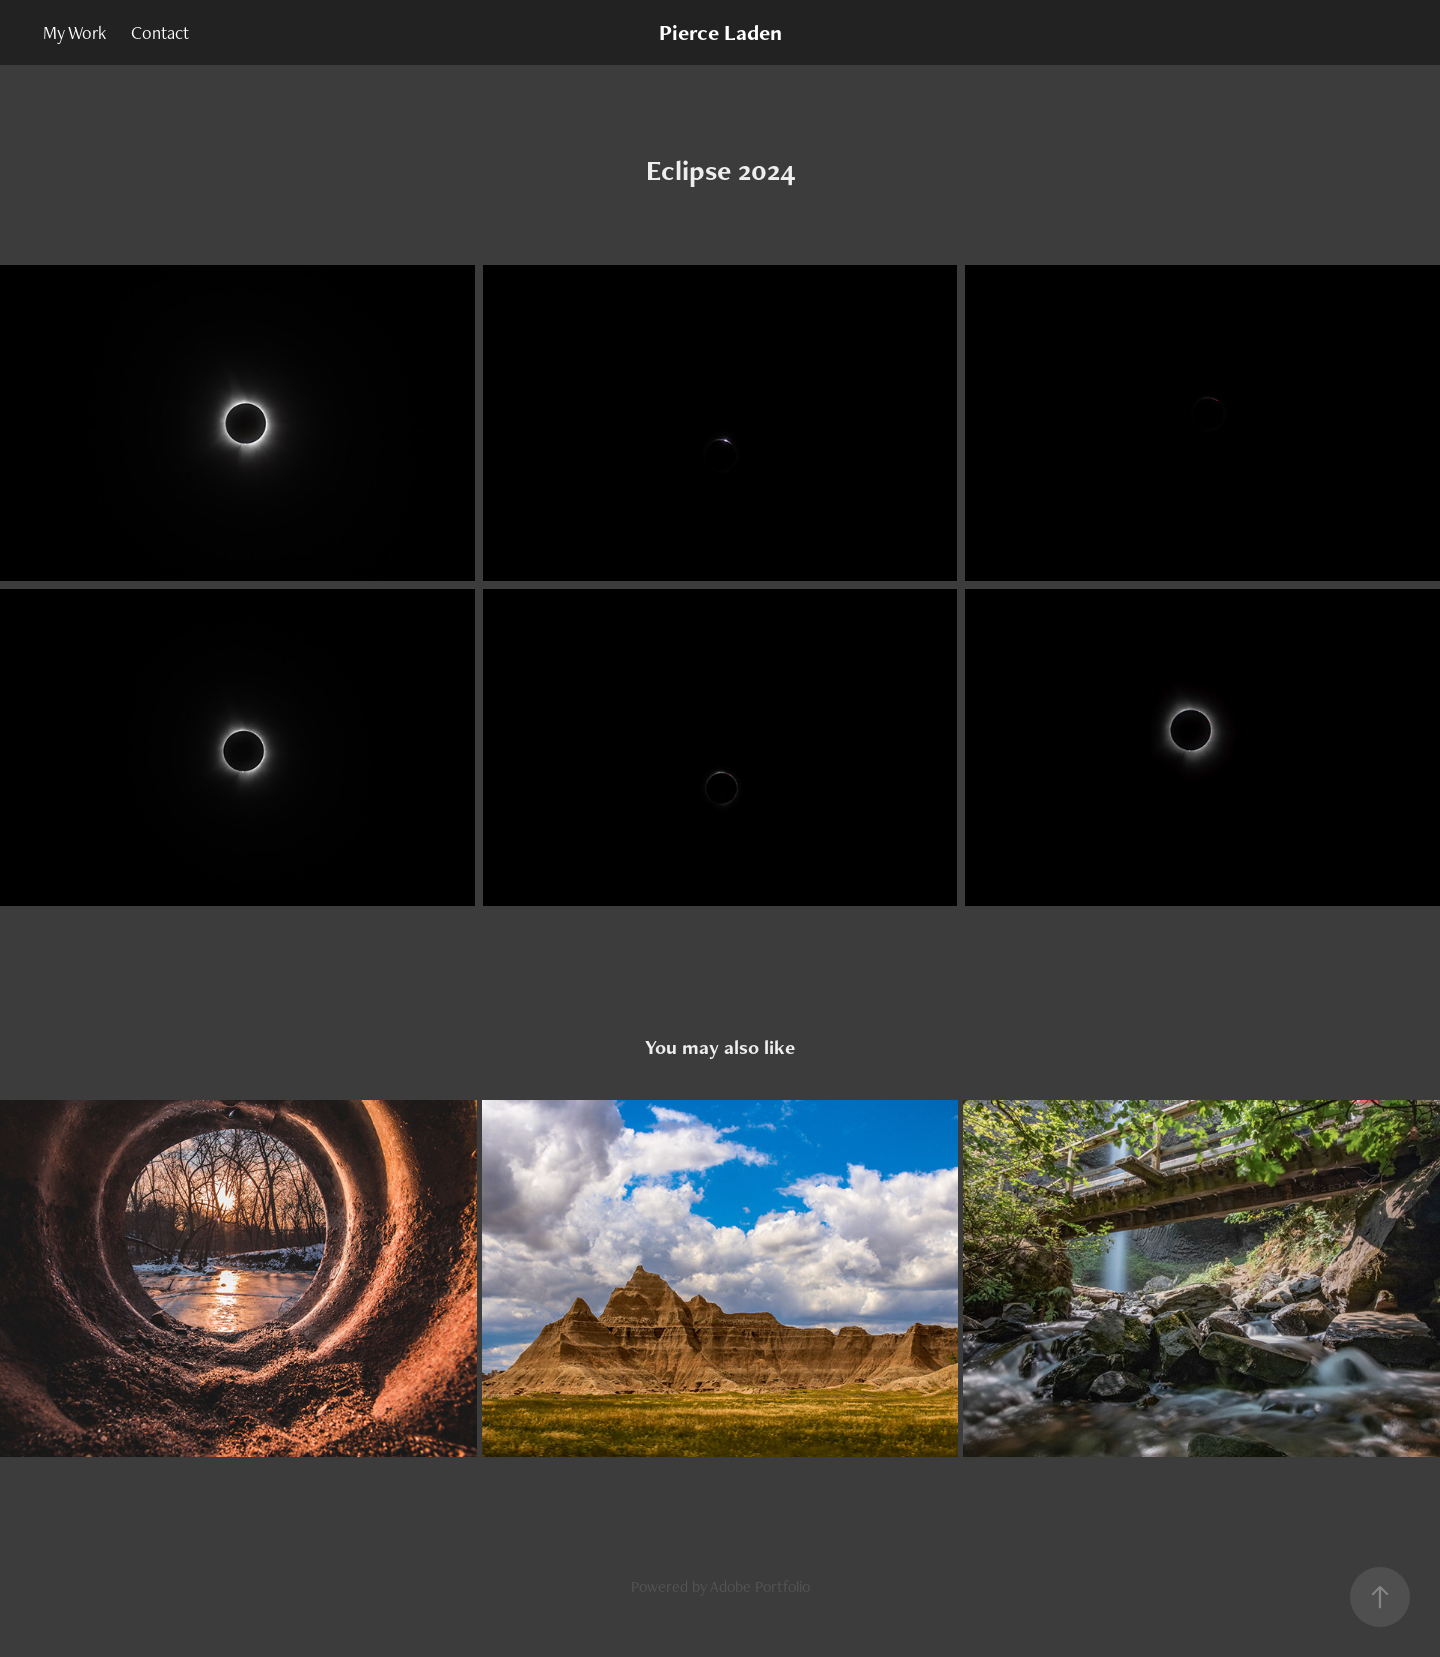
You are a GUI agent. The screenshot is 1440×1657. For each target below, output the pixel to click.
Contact (160, 32)
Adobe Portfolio (760, 1586)
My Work (74, 32)
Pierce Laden (720, 32)
